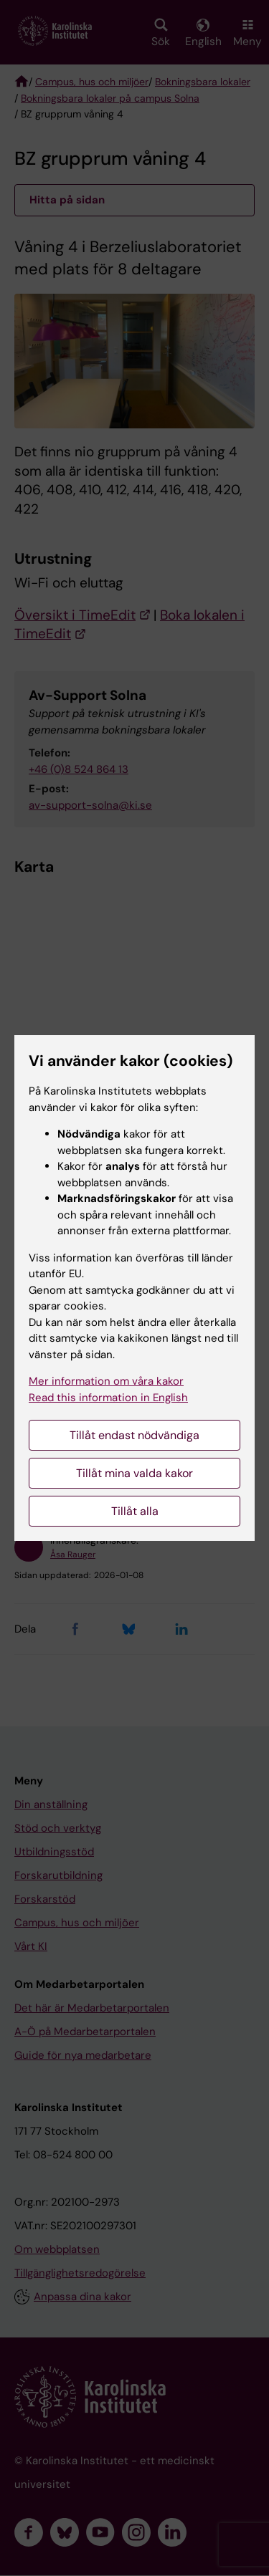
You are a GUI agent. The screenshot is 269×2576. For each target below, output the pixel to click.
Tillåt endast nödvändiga (134, 1435)
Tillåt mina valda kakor (134, 1473)
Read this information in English (108, 1397)
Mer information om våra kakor (106, 1381)
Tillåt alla (135, 1511)
